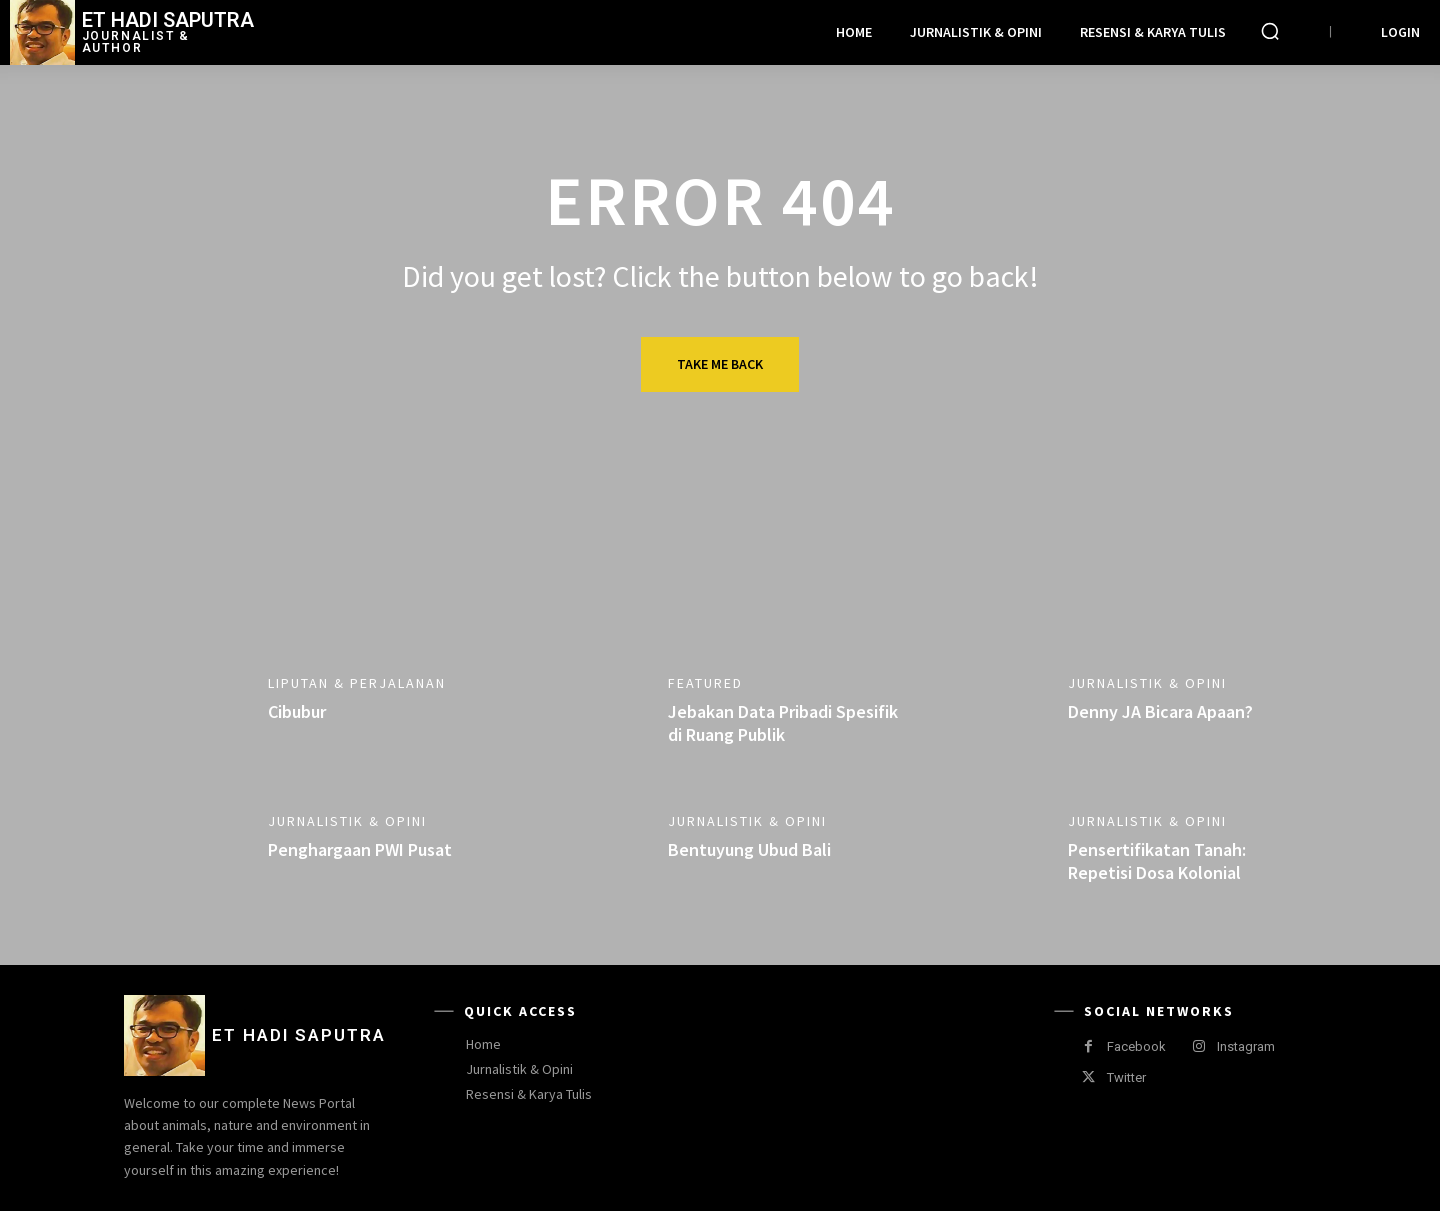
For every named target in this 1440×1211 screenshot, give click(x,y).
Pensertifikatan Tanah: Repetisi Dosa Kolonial (1157, 861)
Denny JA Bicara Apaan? (1160, 711)
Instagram (1246, 1046)
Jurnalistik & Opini (1147, 683)
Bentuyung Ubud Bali (749, 849)
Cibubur (297, 711)
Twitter (1126, 1077)
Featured (705, 683)
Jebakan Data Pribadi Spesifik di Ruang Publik (783, 723)
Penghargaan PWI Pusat (360, 849)
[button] (1270, 31)
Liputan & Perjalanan (357, 683)
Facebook (1136, 1046)
